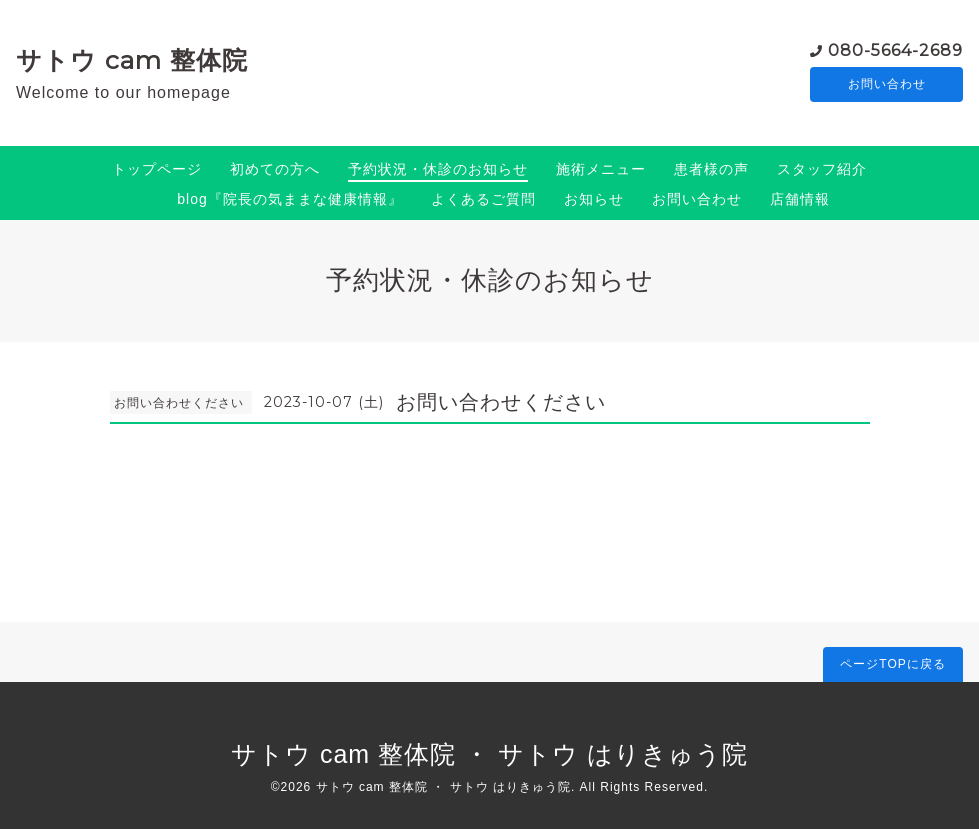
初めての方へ (275, 169)
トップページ (157, 169)
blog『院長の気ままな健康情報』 (289, 199)
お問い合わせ (887, 85)
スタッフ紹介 (822, 169)
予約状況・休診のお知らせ (438, 169)
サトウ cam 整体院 (132, 60)
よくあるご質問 (483, 199)
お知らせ (594, 199)
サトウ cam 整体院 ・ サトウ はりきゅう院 (489, 754)
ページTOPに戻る (892, 664)
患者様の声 (711, 169)
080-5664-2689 (895, 49)
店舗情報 (800, 199)
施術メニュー (601, 169)
